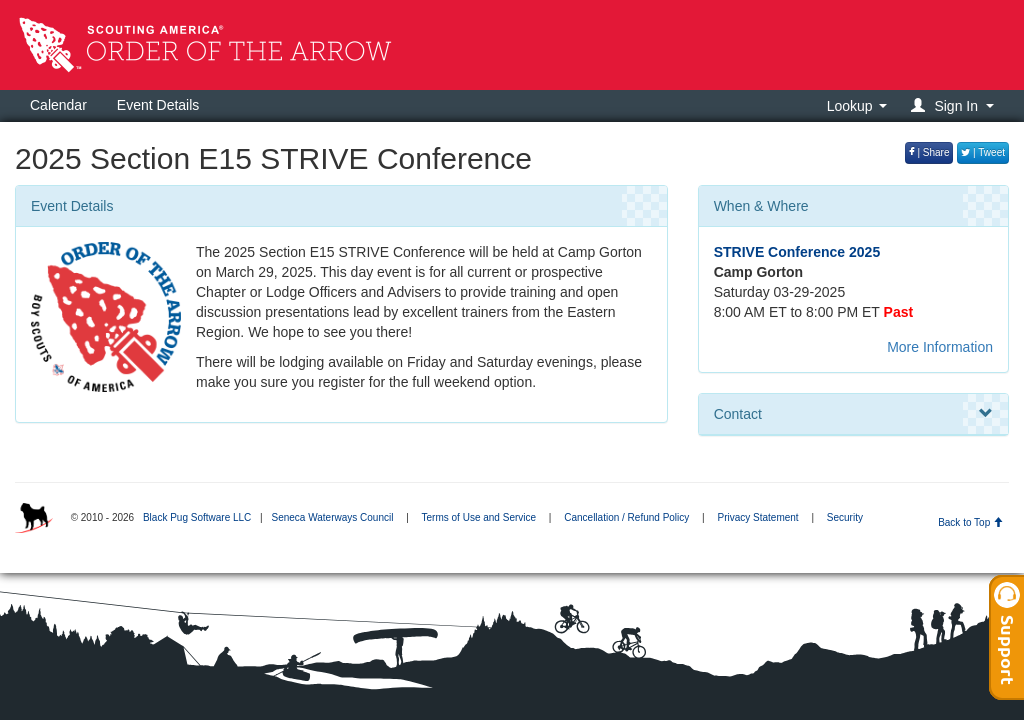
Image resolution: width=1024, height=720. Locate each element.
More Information (940, 347)
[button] (955, 105)
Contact (853, 414)
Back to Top (970, 522)
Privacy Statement (757, 517)
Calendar (58, 105)
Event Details (158, 105)
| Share (929, 152)
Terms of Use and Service (479, 517)
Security (845, 517)
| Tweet (983, 152)
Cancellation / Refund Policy (626, 517)
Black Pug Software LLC (197, 517)
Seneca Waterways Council (332, 517)
